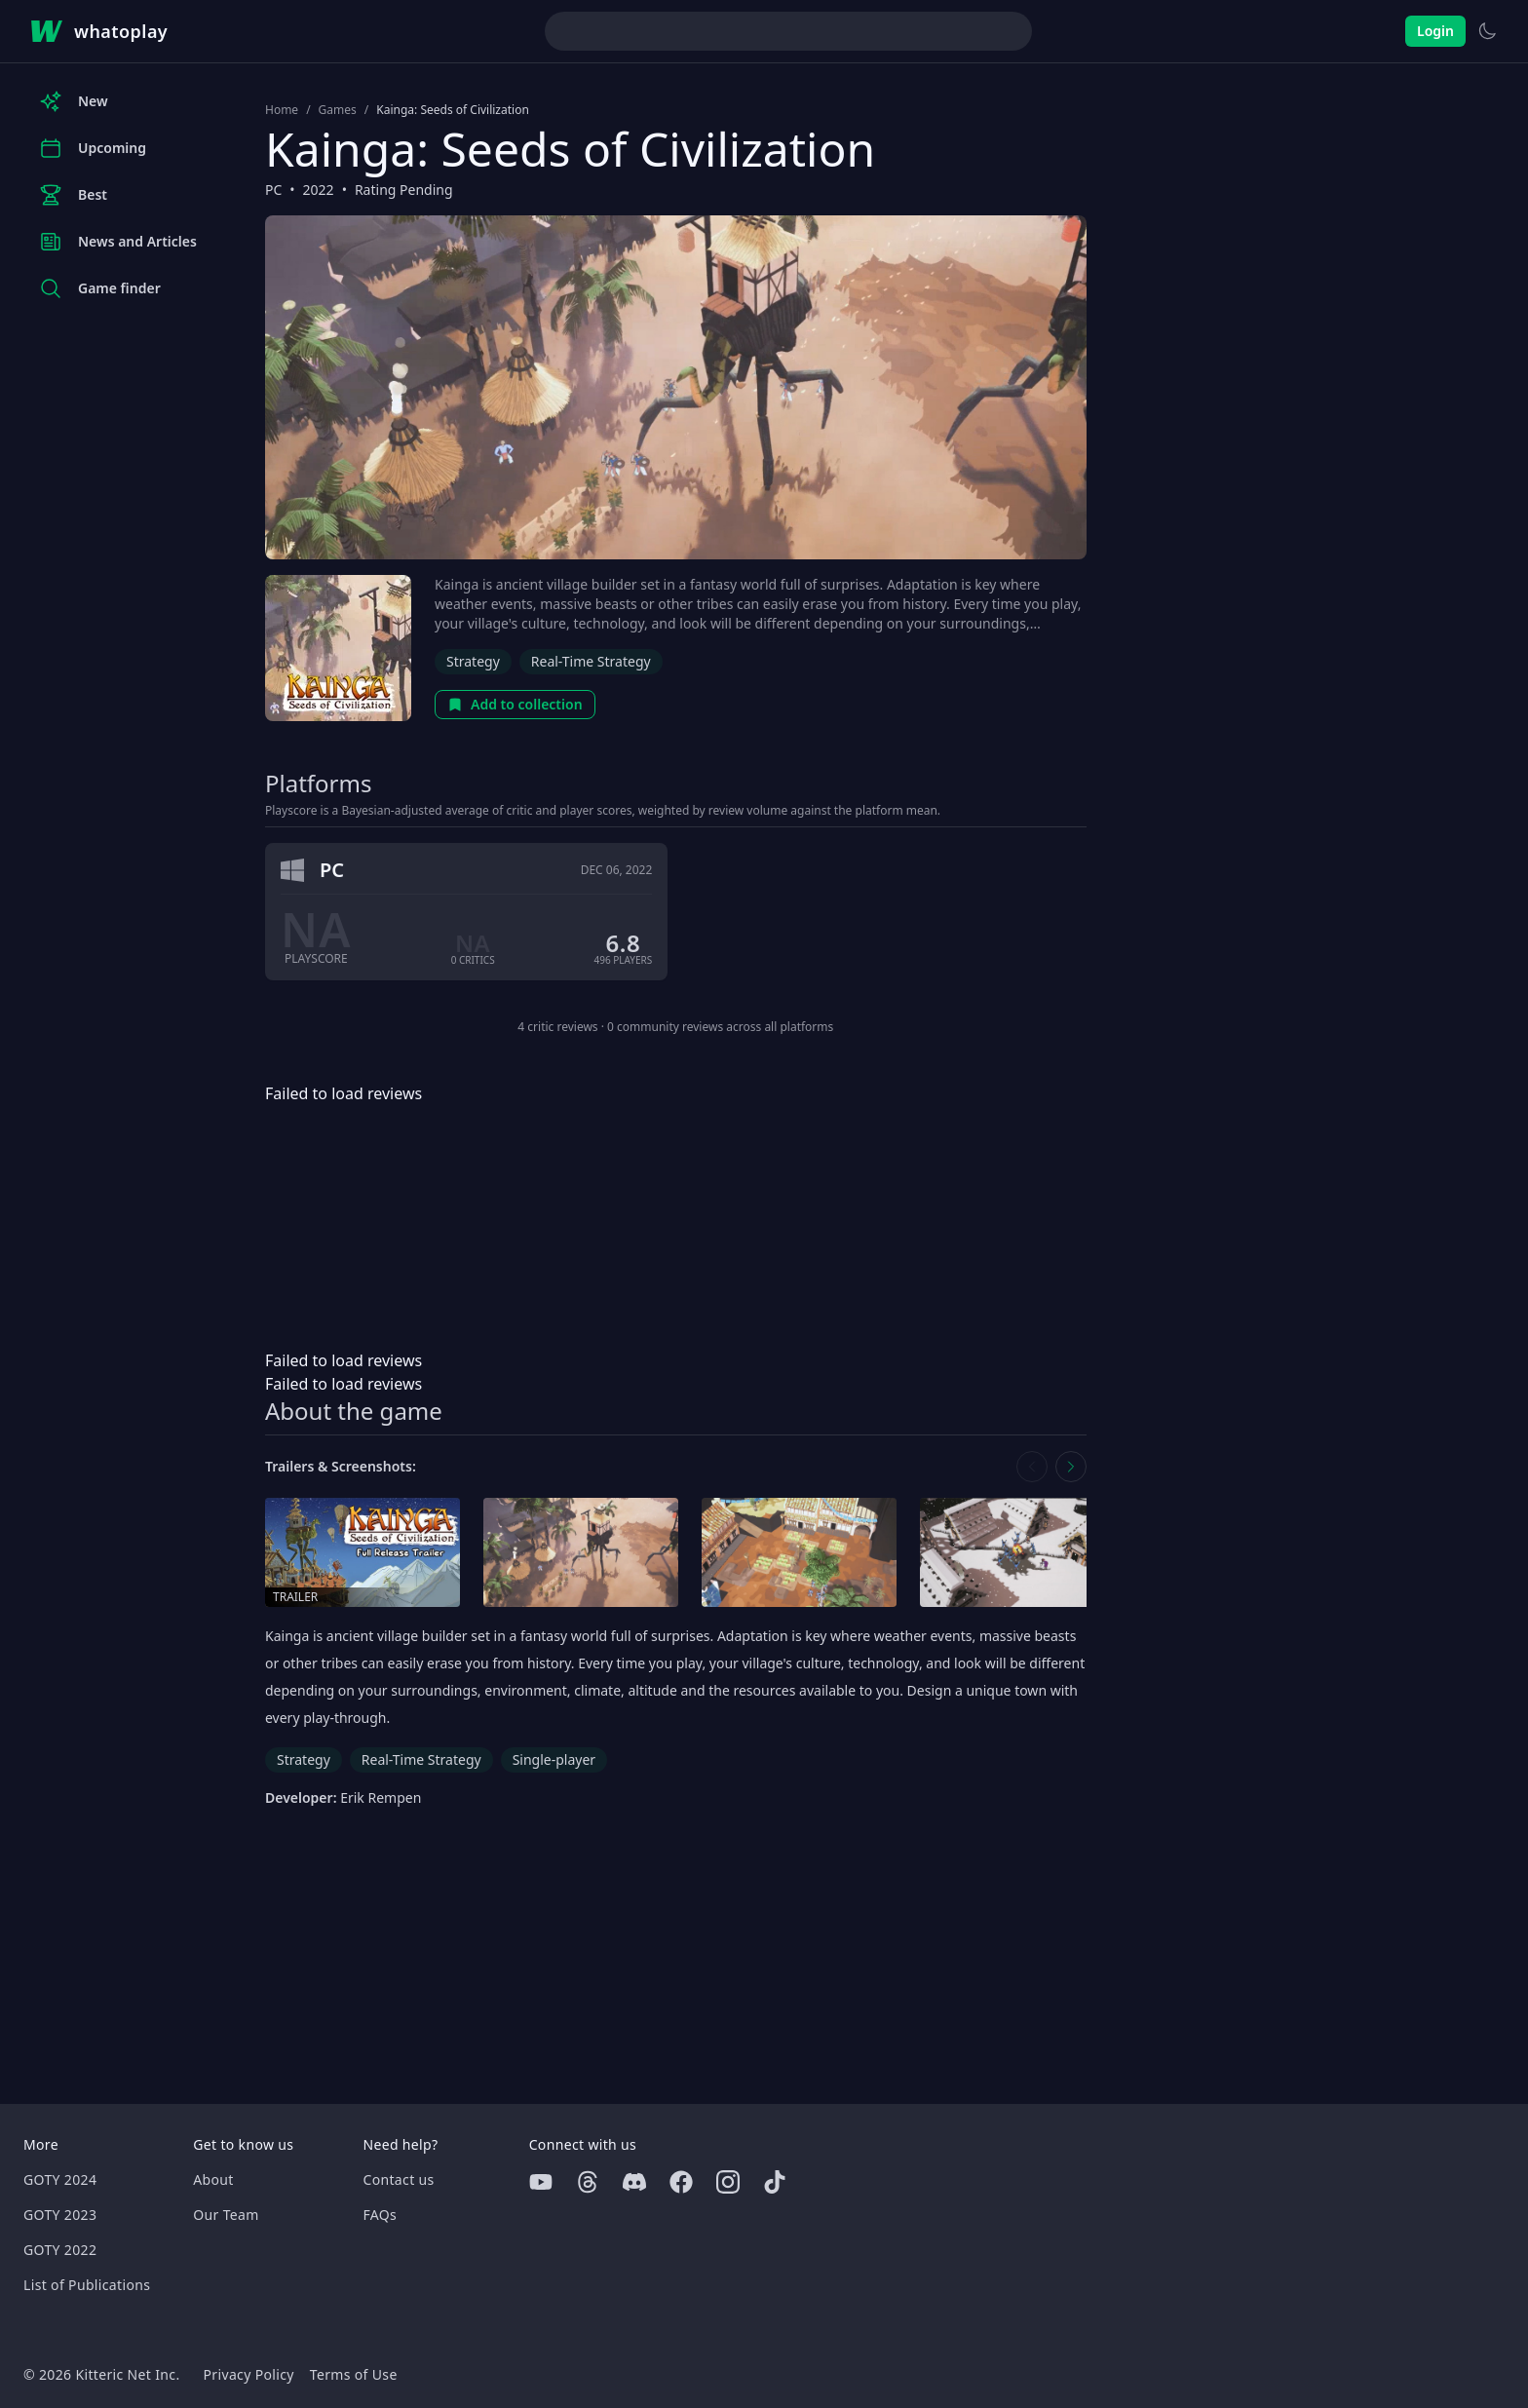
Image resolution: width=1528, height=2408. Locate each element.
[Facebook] (681, 2182)
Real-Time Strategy (591, 661)
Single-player (554, 1759)
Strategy (473, 661)
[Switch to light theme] (1487, 31)
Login (1435, 30)
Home (281, 110)
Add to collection (515, 704)
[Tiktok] (774, 2182)
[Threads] (587, 2182)
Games (338, 110)
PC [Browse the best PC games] (273, 189)
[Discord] (634, 2182)
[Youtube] (541, 2182)
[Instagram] (728, 2182)
